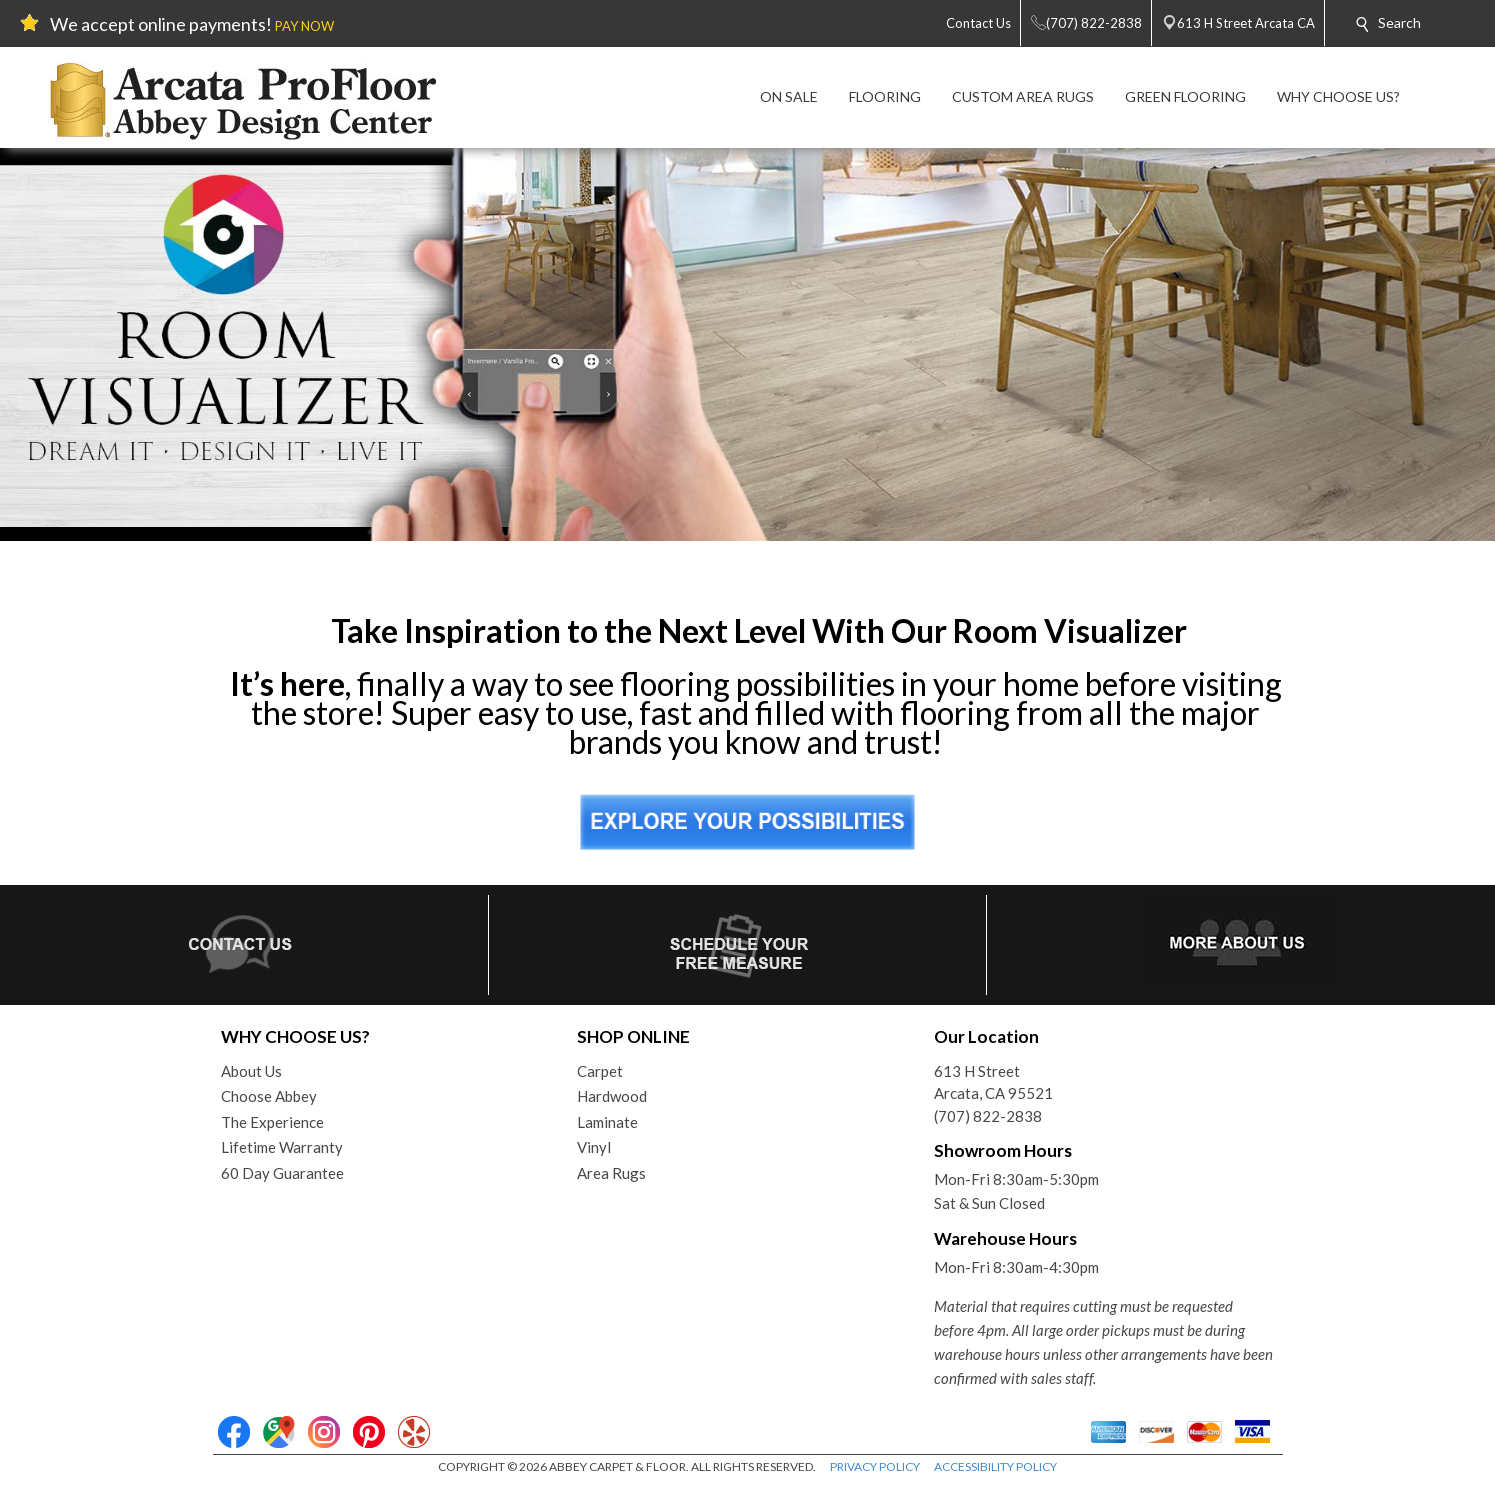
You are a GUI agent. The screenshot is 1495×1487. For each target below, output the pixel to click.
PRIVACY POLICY (875, 1466)
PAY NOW (304, 26)
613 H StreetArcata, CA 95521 (993, 1082)
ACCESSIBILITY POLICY (995, 1466)
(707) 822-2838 (988, 1116)
